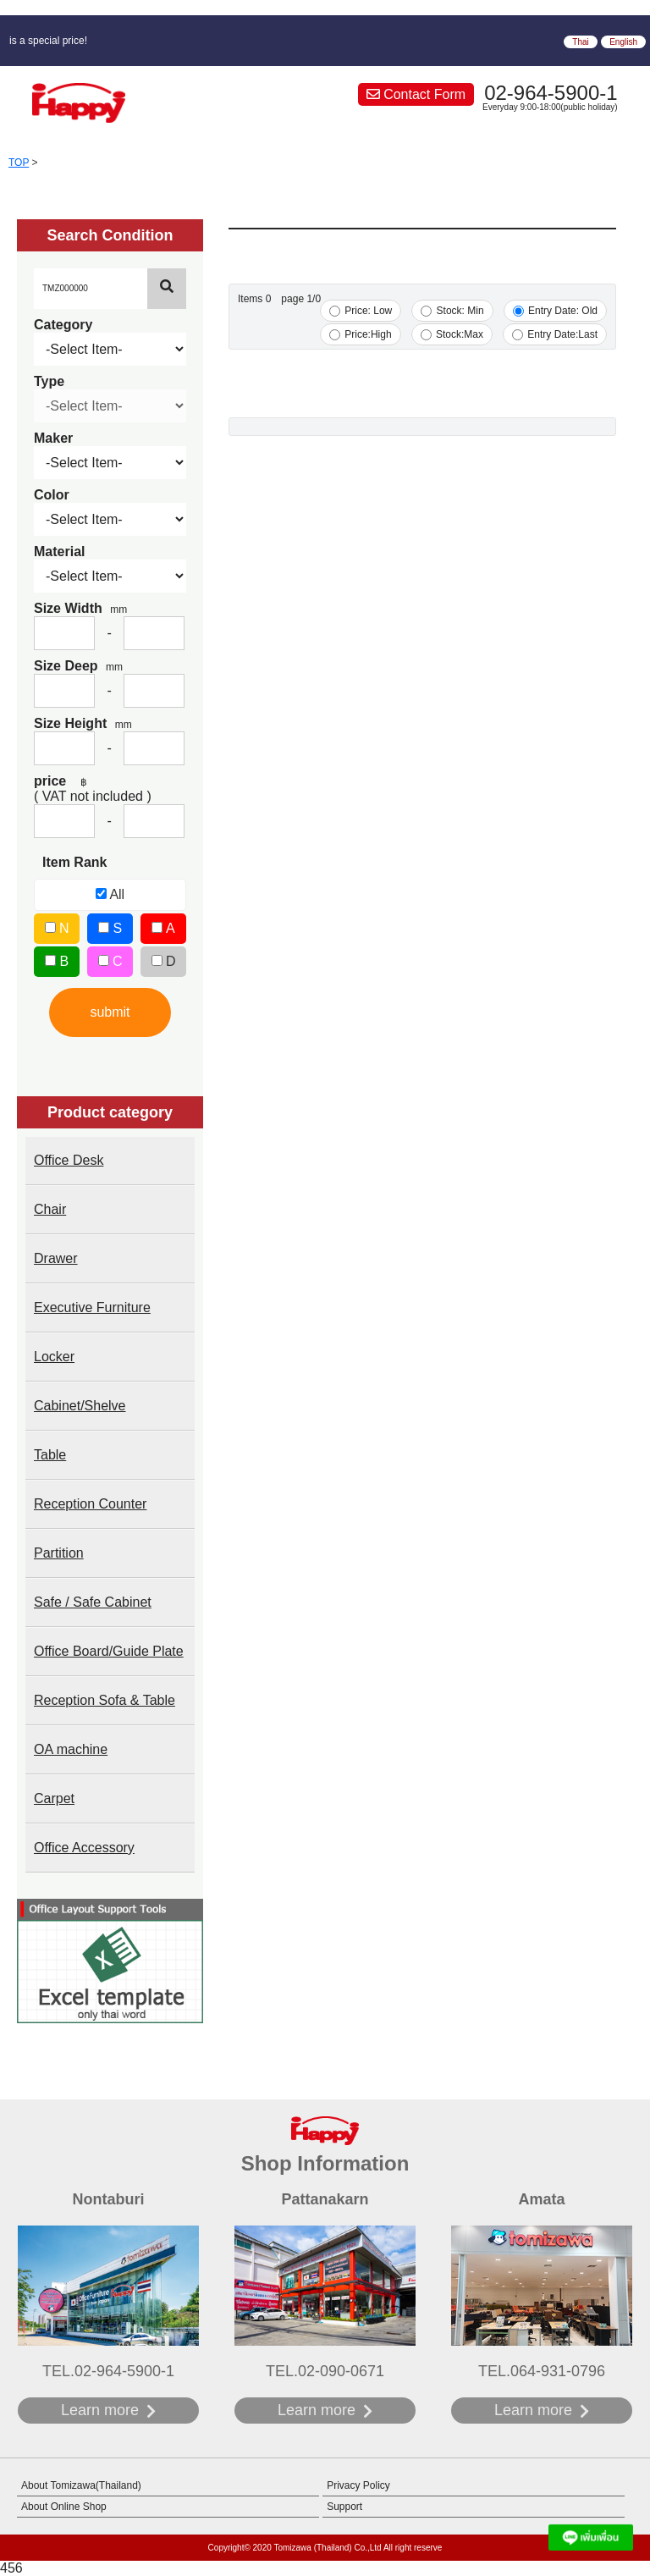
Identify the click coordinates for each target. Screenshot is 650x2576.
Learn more (100, 2410)
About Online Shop (64, 2507)
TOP (18, 162)
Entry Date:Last (555, 334)
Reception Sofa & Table (104, 1700)
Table (50, 1455)
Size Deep (78, 666)
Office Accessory (84, 1847)
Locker (54, 1356)
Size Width (80, 608)
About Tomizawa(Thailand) (81, 2485)
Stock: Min (452, 311)
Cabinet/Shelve (80, 1405)
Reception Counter (90, 1504)
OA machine (70, 1749)
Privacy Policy (358, 2485)
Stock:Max (452, 334)
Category (63, 324)
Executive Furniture (92, 1307)
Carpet (54, 1798)
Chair (50, 1209)
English (623, 42)
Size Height (83, 723)
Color (51, 495)
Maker (53, 438)
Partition (59, 1553)
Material (59, 551)
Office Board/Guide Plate (109, 1651)
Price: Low (360, 311)
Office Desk (68, 1160)
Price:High (360, 334)
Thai (580, 42)
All (110, 894)
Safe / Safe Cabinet (92, 1602)
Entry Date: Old (555, 311)
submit (109, 1012)
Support (344, 2507)
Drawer (56, 1258)
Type (49, 381)
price (60, 781)
